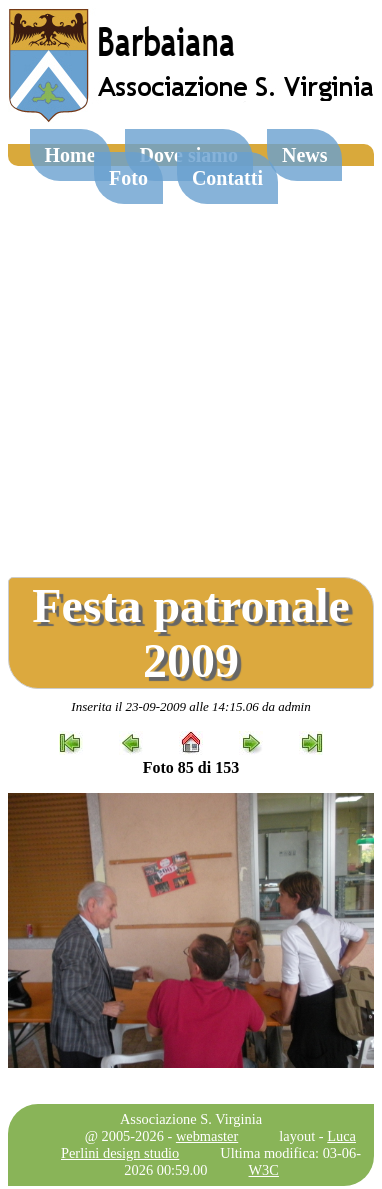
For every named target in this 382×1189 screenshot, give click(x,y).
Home (70, 155)
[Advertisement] (187, 363)
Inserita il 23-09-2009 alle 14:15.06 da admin (190, 706)
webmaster (207, 1136)
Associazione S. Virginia (191, 1119)
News (305, 155)
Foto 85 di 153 (191, 767)
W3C (264, 1170)
